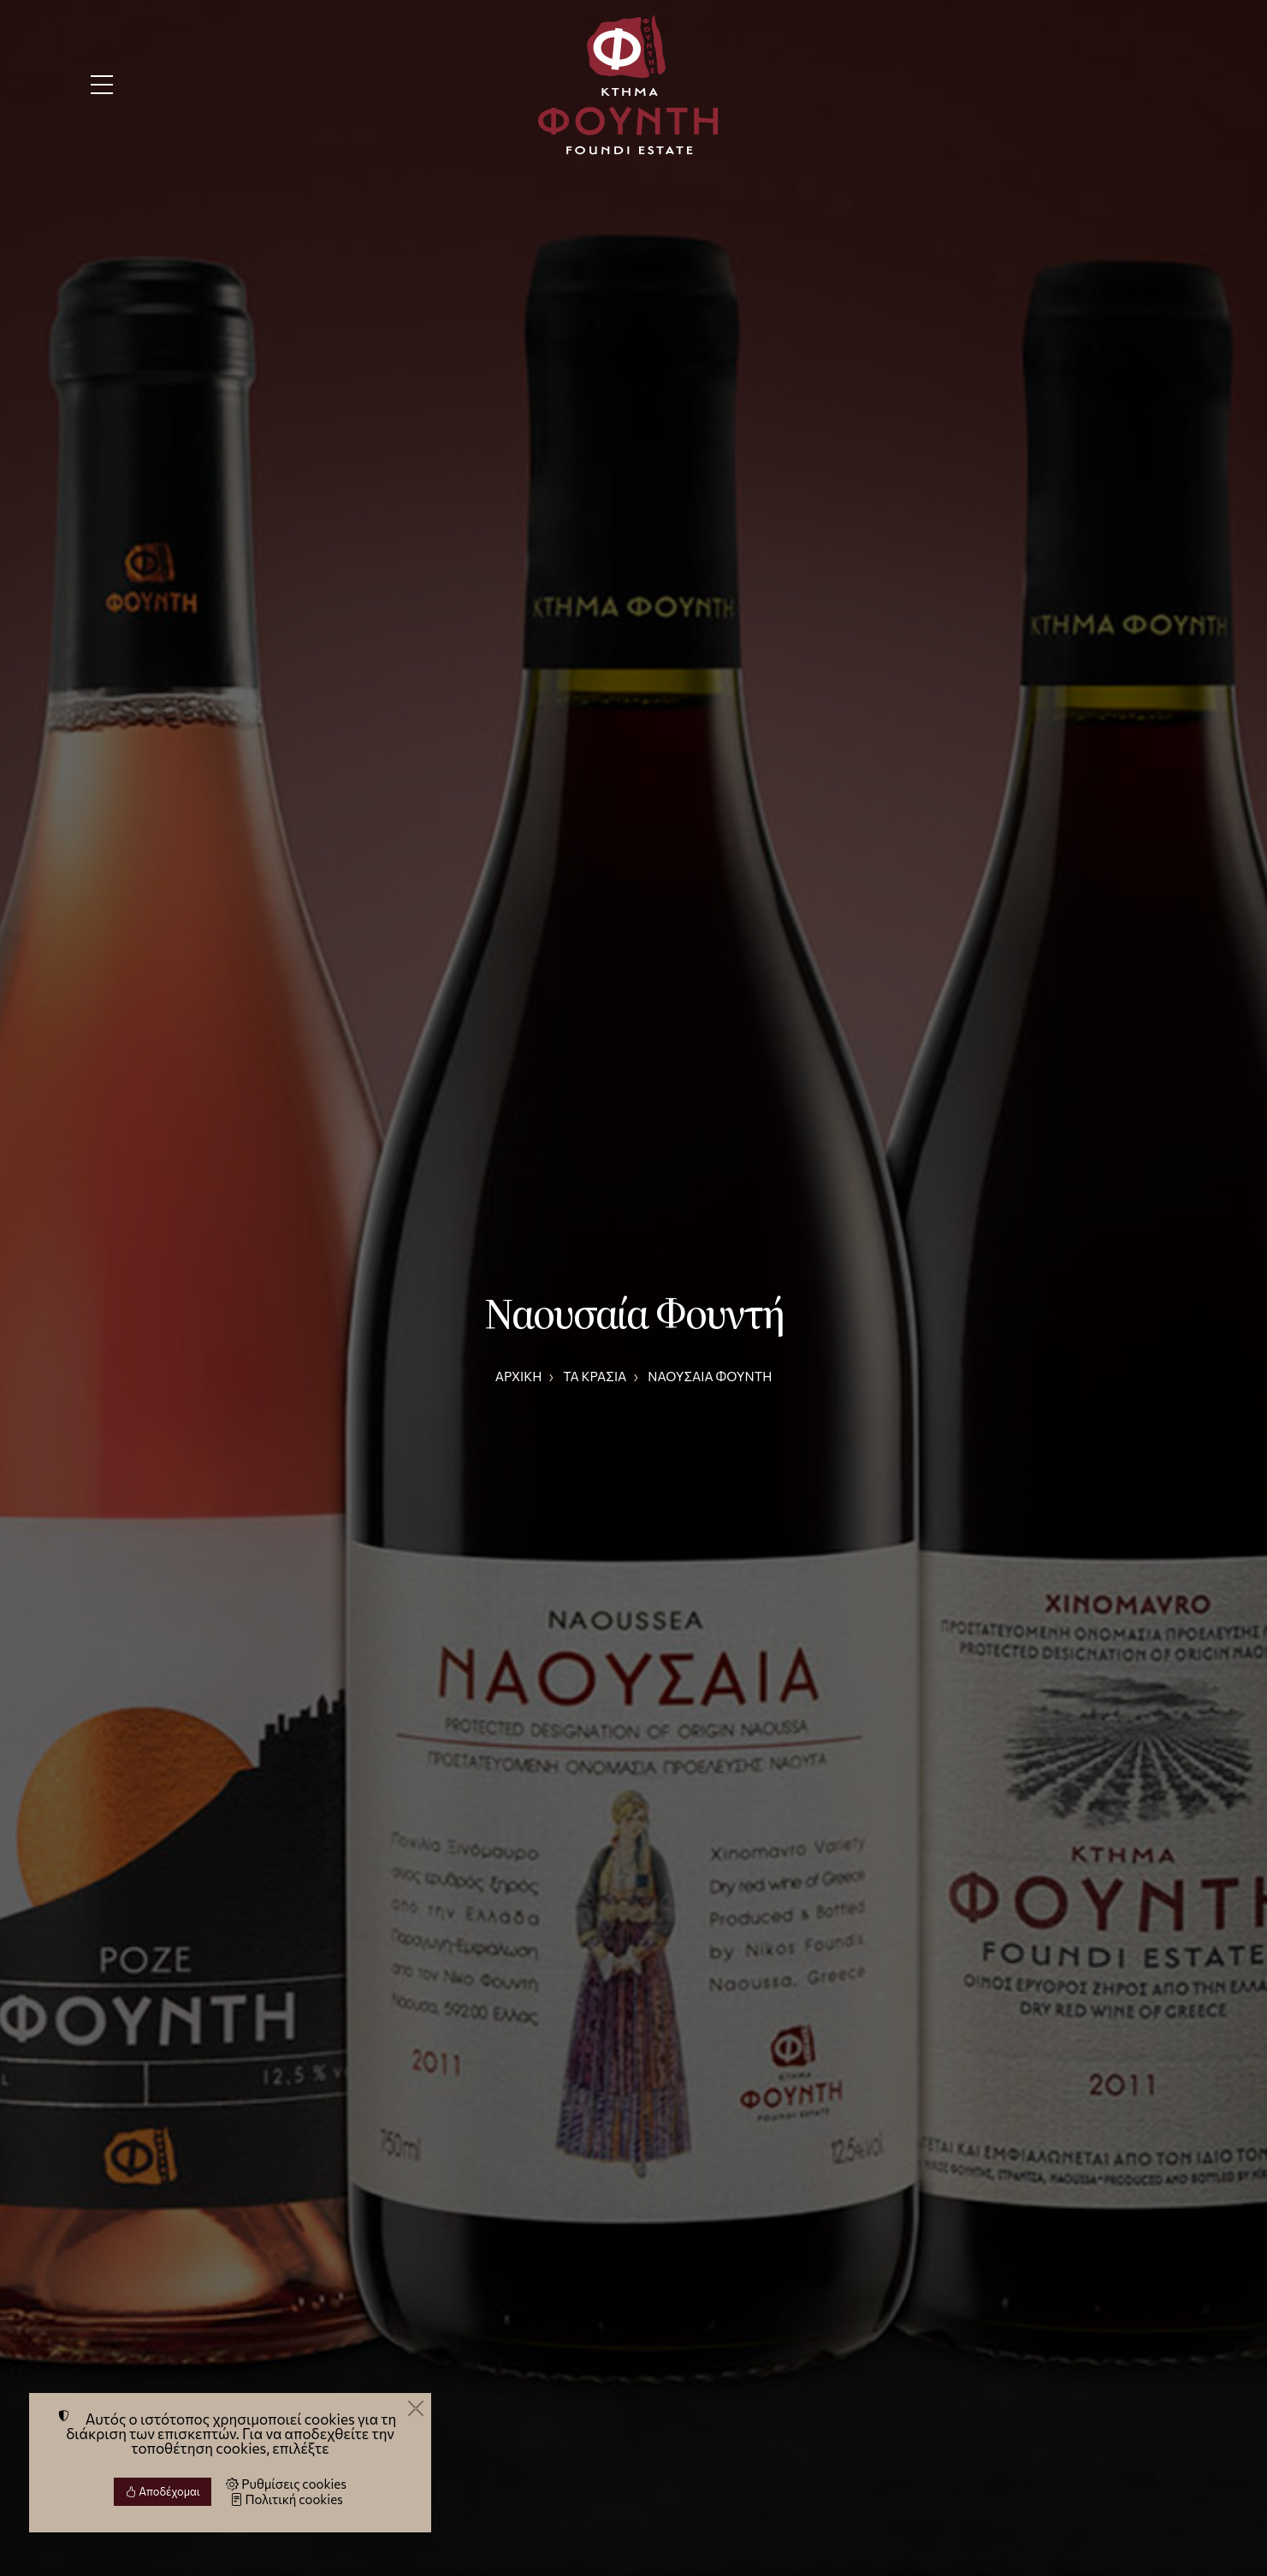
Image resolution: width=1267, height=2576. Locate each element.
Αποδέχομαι (163, 2491)
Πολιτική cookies (286, 2499)
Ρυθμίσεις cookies (286, 2483)
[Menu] (102, 85)
